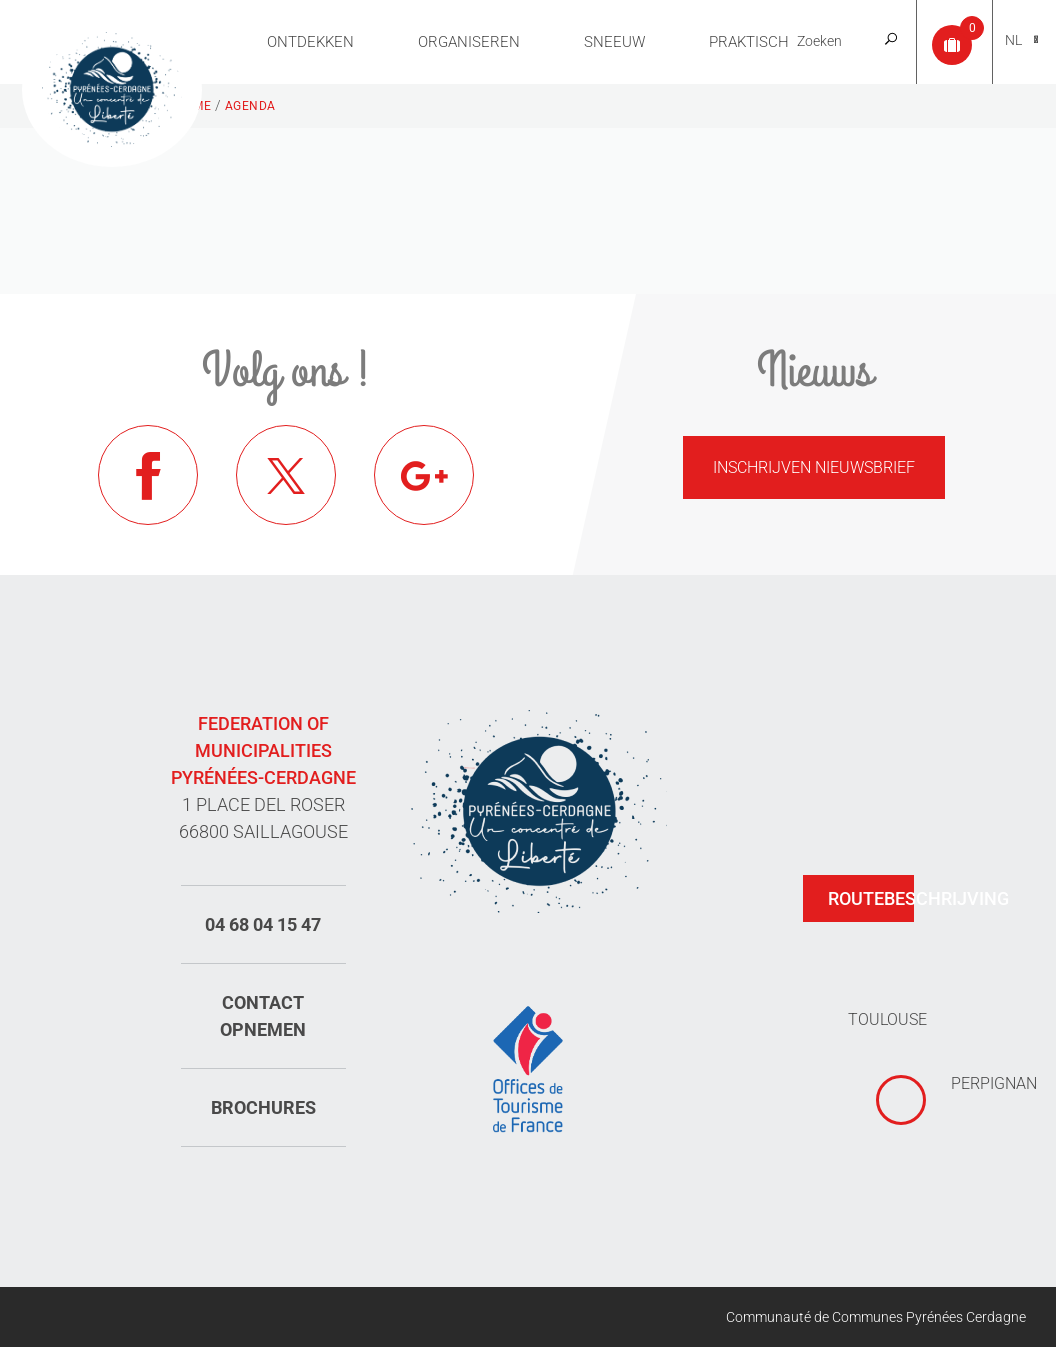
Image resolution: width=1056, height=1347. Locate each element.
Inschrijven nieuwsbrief (814, 467)
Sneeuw (614, 42)
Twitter (286, 475)
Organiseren (469, 42)
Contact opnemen (263, 1016)
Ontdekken (310, 42)
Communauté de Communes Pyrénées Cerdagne (876, 1317)
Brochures (263, 1107)
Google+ (424, 475)
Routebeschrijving (871, 898)
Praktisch (749, 42)
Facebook (148, 475)
